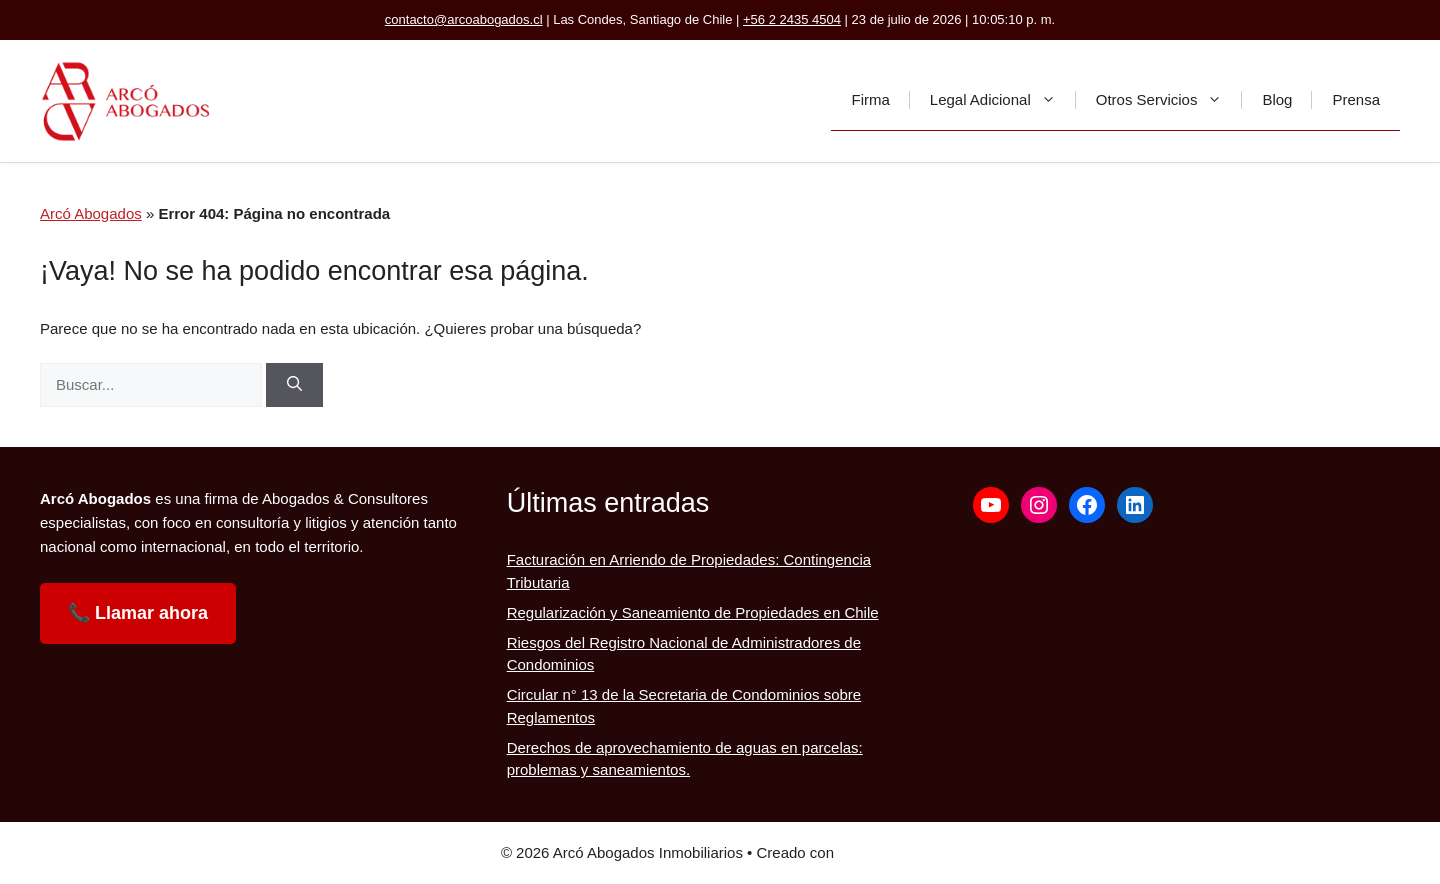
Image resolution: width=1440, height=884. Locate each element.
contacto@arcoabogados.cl (464, 19)
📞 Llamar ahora (138, 613)
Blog (1277, 99)
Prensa (1356, 99)
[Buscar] (294, 385)
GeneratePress (888, 852)
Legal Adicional (1003, 100)
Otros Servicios (1169, 100)
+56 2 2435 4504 (792, 19)
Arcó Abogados (91, 213)
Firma (870, 99)
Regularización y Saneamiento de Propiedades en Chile (693, 612)
